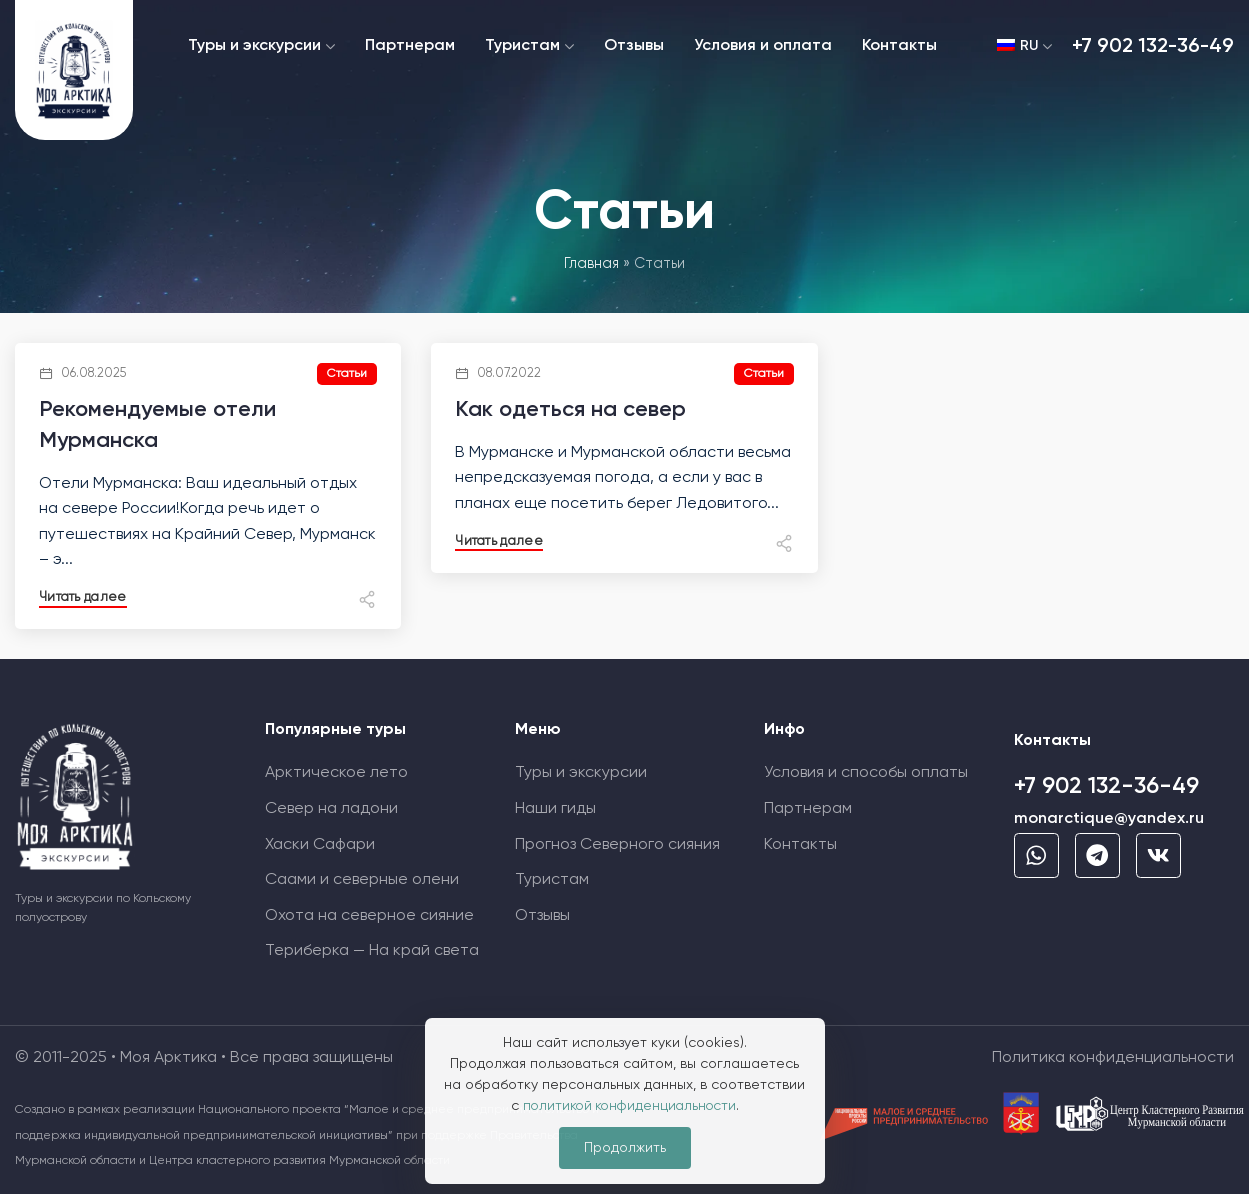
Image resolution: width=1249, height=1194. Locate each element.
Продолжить (625, 1148)
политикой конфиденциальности (629, 1106)
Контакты (800, 845)
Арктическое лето (336, 773)
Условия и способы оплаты (866, 773)
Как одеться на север (571, 410)
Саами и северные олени (362, 880)
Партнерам (808, 809)
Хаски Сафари (320, 845)
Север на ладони (331, 809)
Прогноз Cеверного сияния (617, 845)
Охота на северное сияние (369, 916)
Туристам (552, 880)
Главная (591, 264)
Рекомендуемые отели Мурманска (158, 425)
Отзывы (542, 916)
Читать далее (84, 597)
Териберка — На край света (372, 951)
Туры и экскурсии (581, 773)
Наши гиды (555, 809)
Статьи (346, 374)
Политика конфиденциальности (1113, 1058)
